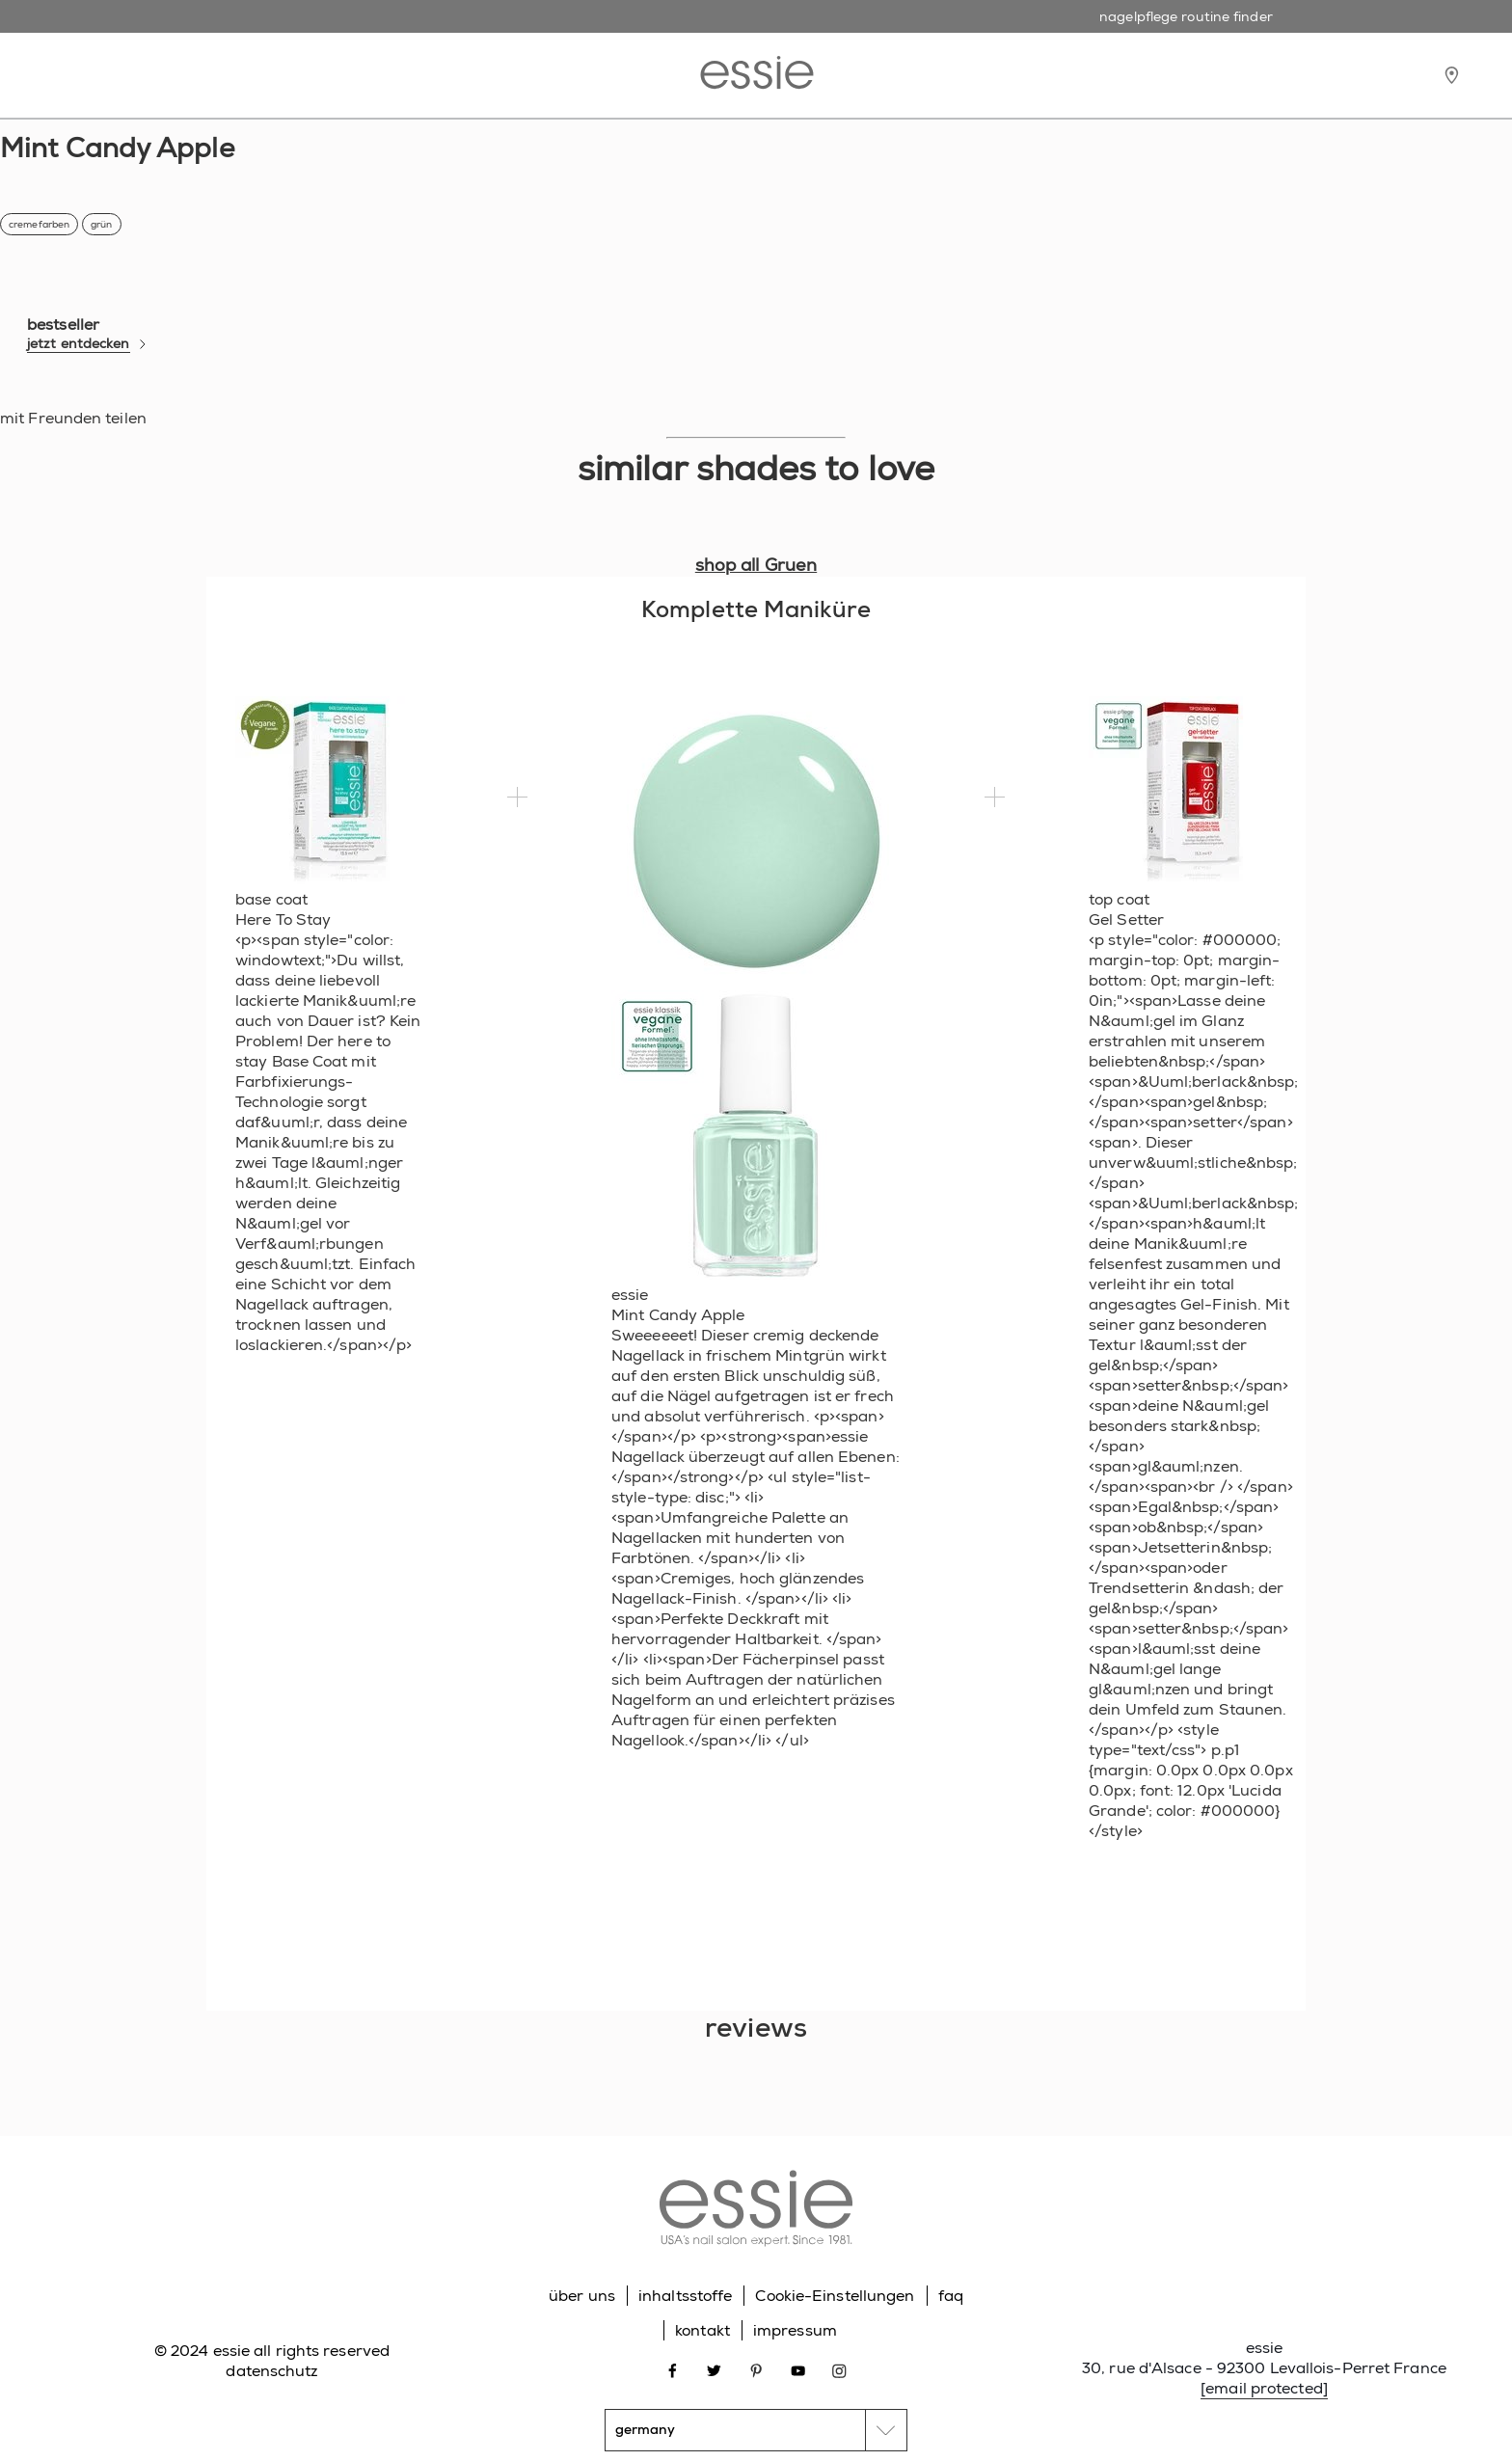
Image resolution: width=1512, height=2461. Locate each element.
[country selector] (756, 2430)
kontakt (702, 2330)
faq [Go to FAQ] (950, 2295)
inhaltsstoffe (685, 2295)
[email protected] (1264, 2388)
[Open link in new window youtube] (798, 2370)
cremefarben (39, 224)
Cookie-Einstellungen (834, 2295)
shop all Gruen (756, 565)
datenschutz (271, 2371)
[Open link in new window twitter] (714, 2370)
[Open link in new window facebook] (672, 2370)
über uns (582, 2295)
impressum (795, 2330)
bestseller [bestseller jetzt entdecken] (87, 334)
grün (101, 224)
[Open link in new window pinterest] (756, 2370)
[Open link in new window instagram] (839, 2370)
